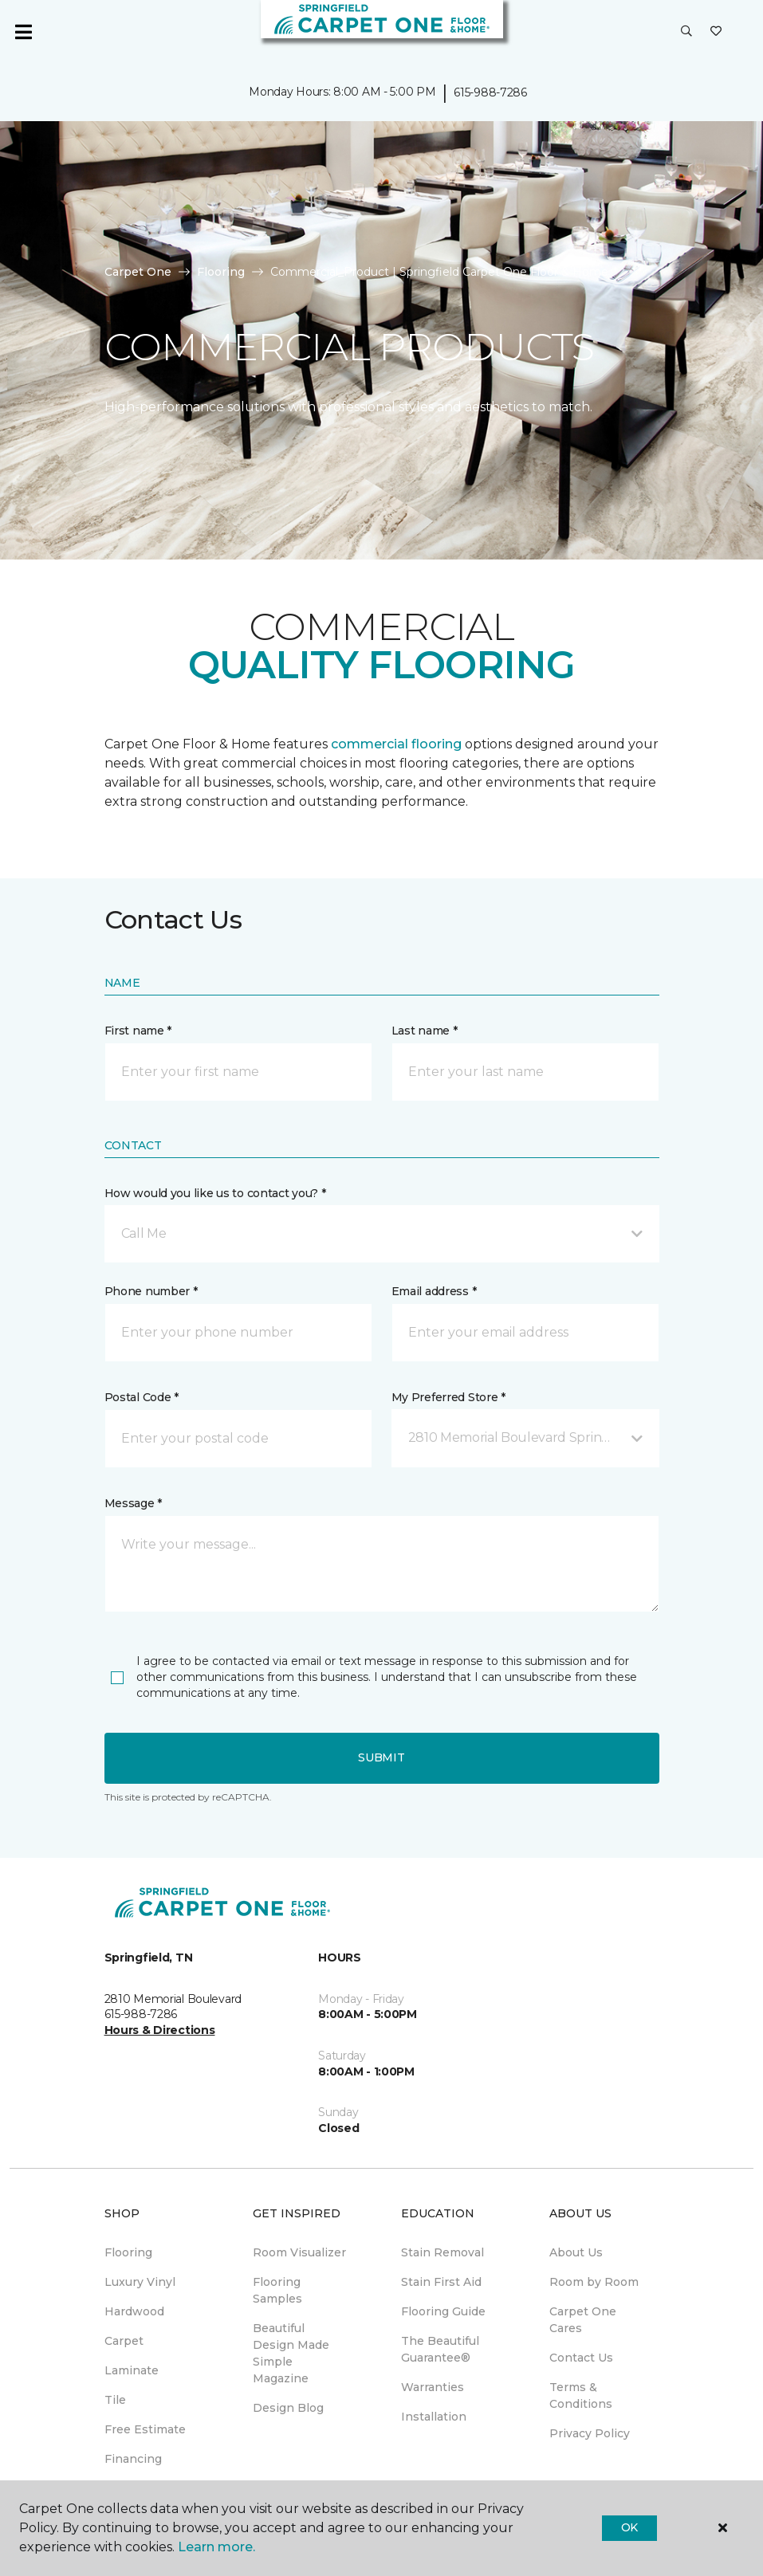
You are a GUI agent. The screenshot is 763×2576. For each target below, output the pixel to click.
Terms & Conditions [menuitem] (580, 2395)
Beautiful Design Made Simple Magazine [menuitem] (291, 2353)
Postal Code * (141, 1397)
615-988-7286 (490, 92)
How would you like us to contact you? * (215, 1193)
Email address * (434, 1291)
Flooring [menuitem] (128, 2252)
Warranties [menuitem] (432, 2387)
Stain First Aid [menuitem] (441, 2282)
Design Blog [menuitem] (288, 2408)
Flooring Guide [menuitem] (443, 2311)
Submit (381, 1757)
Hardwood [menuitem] (134, 2311)
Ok (629, 2527)
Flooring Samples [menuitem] (277, 2290)
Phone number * (151, 1291)
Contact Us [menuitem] (581, 2357)
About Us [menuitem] (576, 2252)
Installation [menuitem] (433, 2416)
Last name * (424, 1030)
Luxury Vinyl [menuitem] (139, 2282)
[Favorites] (716, 31)
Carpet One (137, 272)
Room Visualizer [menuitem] (299, 2252)
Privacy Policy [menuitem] (589, 2433)
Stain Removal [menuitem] (442, 2252)
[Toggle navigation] (23, 32)
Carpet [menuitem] (124, 2341)
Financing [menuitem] (133, 2459)
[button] (686, 31)
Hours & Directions (159, 2030)
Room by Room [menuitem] (594, 2282)
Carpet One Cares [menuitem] (582, 2319)
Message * (133, 1503)
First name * (138, 1030)
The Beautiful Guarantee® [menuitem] (440, 2349)
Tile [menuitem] (115, 2400)
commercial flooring (396, 744)
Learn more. (216, 2546)
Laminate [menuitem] (131, 2370)
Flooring (221, 272)
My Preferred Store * (448, 1397)
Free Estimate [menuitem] (145, 2429)
